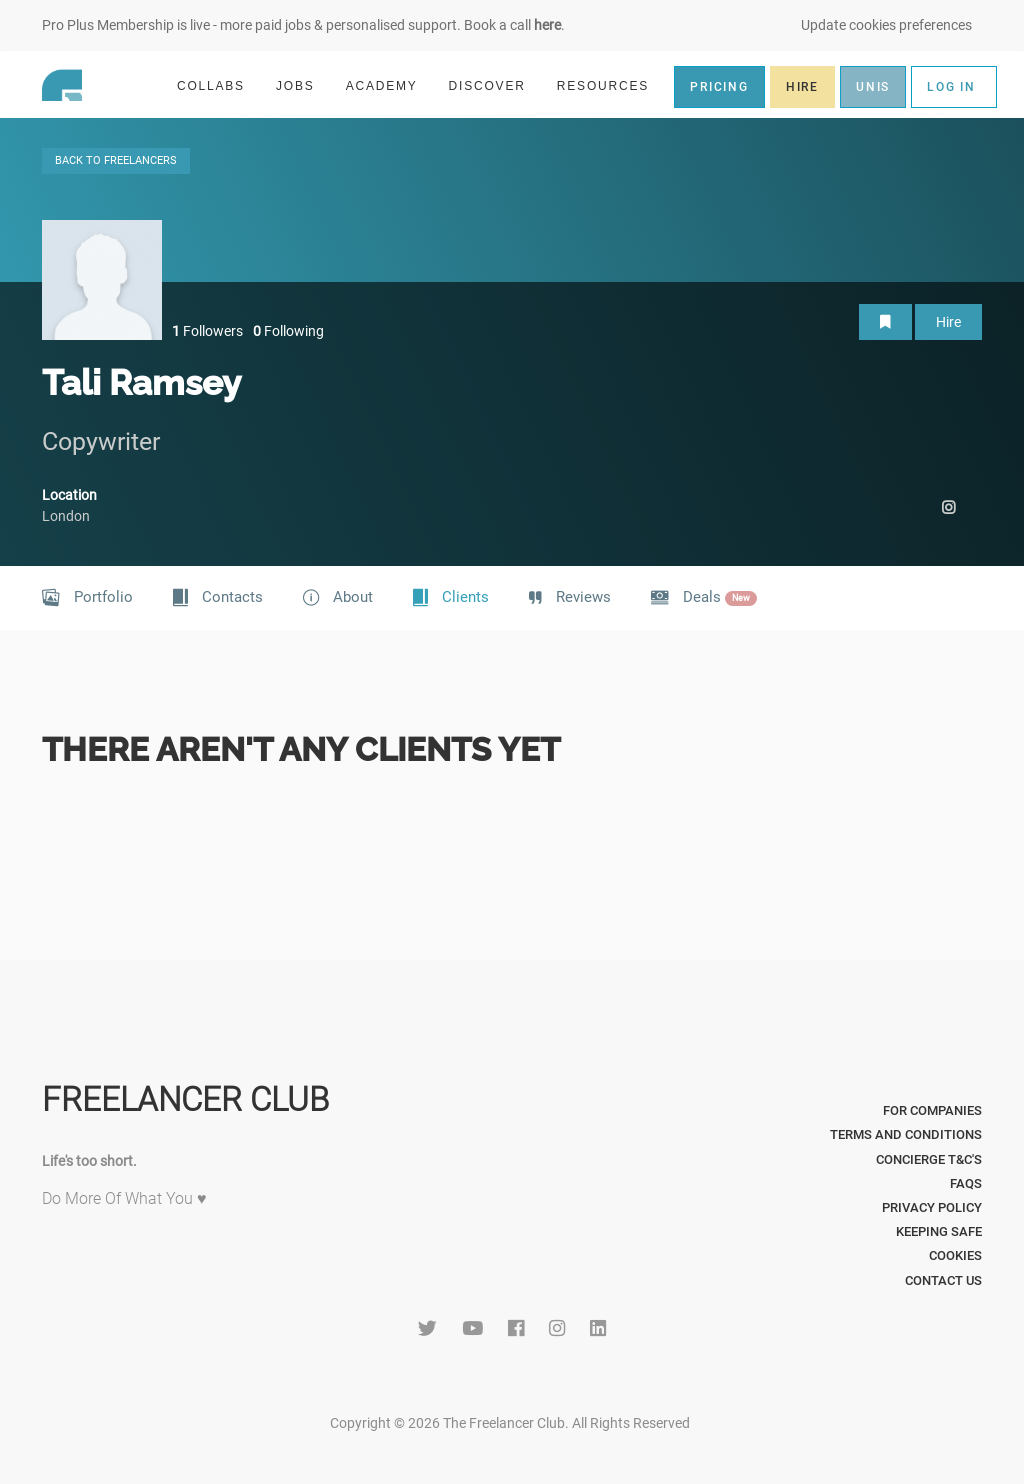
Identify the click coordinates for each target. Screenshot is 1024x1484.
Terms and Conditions (906, 1134)
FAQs (966, 1183)
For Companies (932, 1110)
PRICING (719, 87)
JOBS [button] (304, 85)
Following (288, 331)
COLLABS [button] (219, 85)
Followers (207, 331)
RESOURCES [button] (611, 85)
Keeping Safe (939, 1231)
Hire (948, 322)
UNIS (873, 87)
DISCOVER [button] (496, 85)
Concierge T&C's (929, 1159)
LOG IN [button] (951, 87)
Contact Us (943, 1280)
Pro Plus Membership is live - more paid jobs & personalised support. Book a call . (303, 25)
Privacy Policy (932, 1207)
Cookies (955, 1255)
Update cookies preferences (886, 25)
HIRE (802, 87)
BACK (116, 160)
